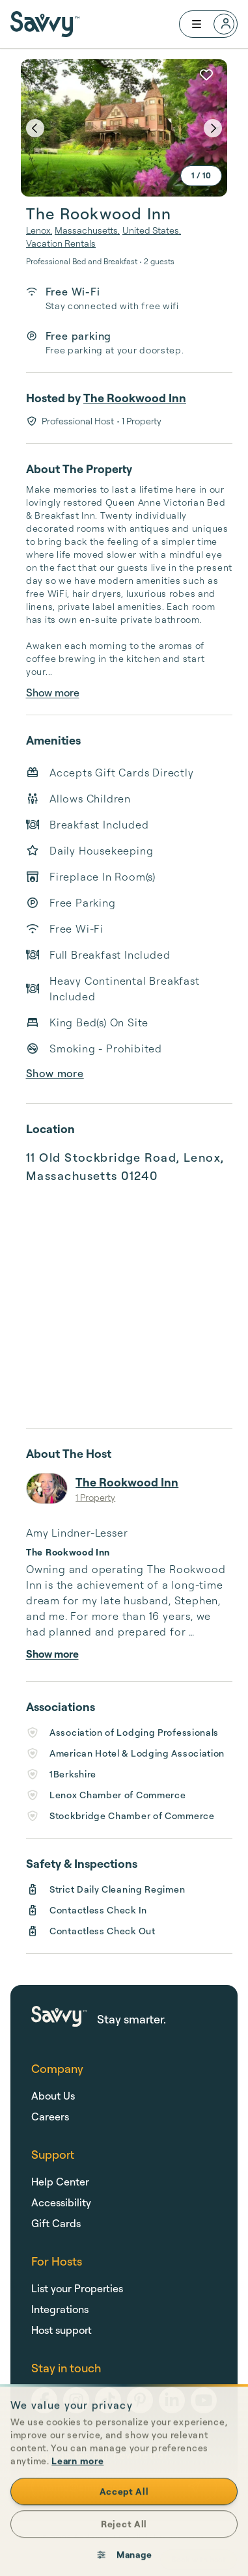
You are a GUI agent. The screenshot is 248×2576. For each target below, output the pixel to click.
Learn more (77, 2483)
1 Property (95, 1497)
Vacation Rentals (61, 243)
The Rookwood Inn (134, 398)
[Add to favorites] (206, 74)
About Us (53, 2095)
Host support (61, 2329)
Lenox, (39, 230)
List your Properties (77, 2288)
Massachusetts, (87, 230)
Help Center (60, 2181)
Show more (52, 692)
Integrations (60, 2309)
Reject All (124, 2546)
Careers (50, 2116)
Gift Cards (56, 2223)
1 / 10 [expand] (201, 175)
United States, (151, 230)
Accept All (124, 2513)
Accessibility (61, 2202)
